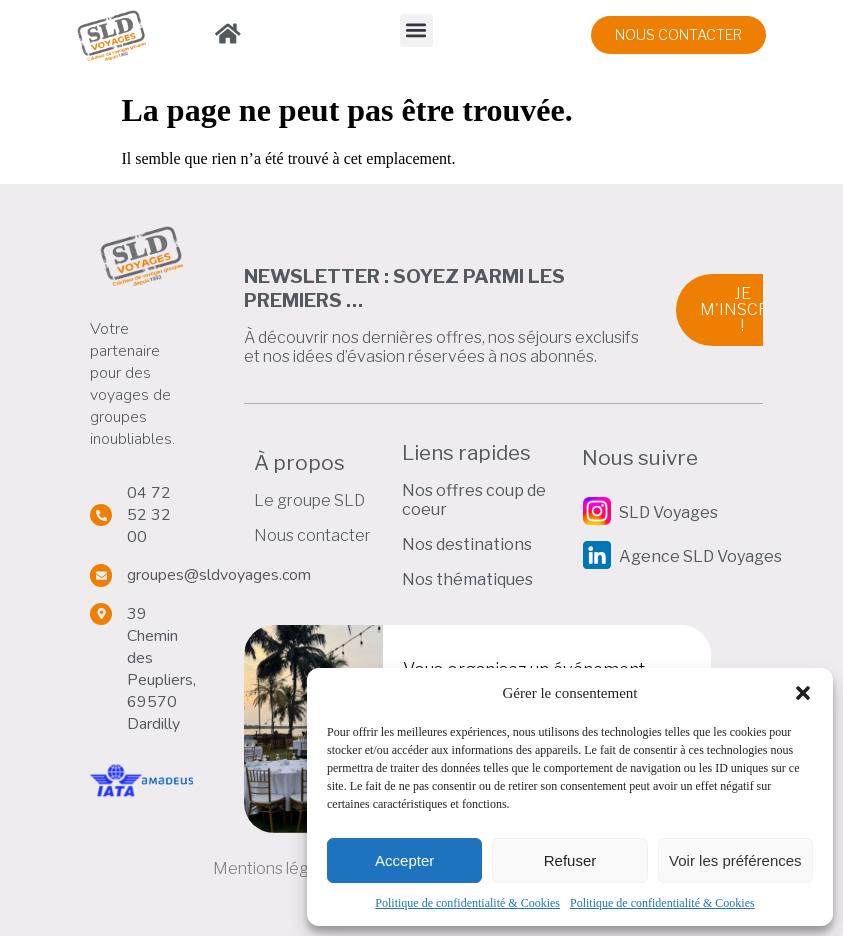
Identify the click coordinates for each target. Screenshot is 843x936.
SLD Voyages (668, 512)
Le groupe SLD (309, 500)
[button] (803, 693)
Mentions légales (276, 868)
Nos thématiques (467, 579)
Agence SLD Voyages (700, 556)
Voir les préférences (735, 860)
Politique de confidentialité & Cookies (467, 903)
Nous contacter (312, 535)
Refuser (570, 860)
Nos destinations (467, 544)
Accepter (404, 860)
